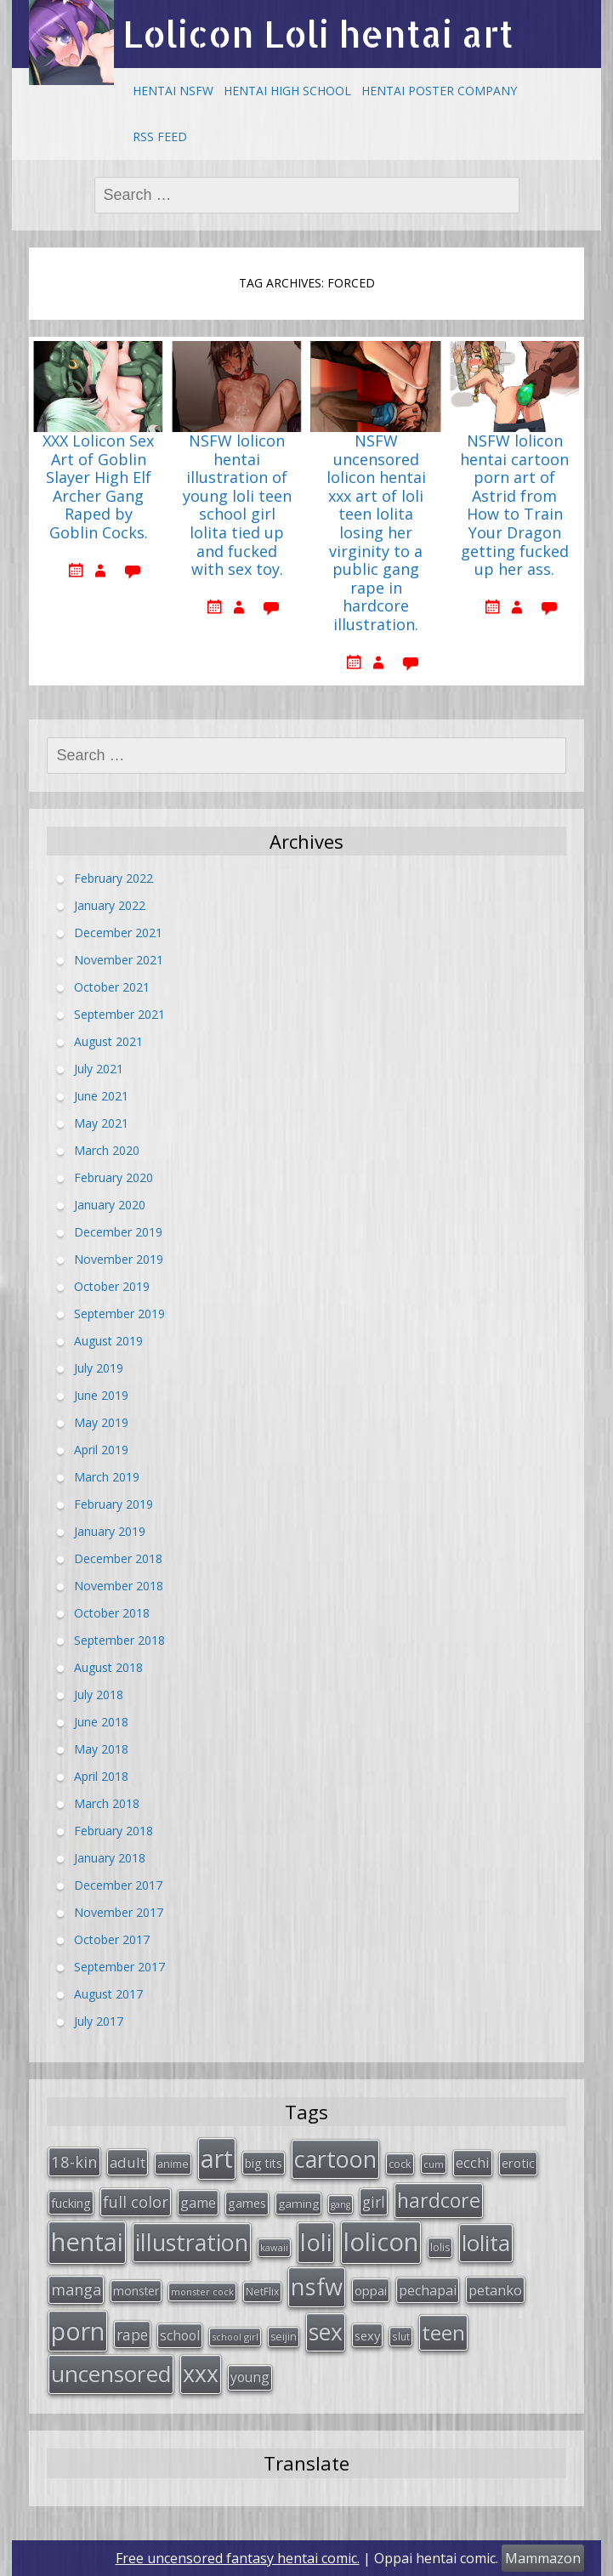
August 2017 (108, 1994)
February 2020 (113, 1177)
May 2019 (101, 1422)
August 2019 (108, 1341)
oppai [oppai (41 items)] (371, 2290)
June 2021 (101, 1096)
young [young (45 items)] (250, 2377)
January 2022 (109, 905)
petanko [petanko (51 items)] (495, 2290)
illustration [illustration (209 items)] (191, 2242)
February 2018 (113, 1831)
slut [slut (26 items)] (401, 2336)
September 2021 (119, 1014)
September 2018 (119, 1640)
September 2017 (119, 1967)
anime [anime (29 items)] (173, 2163)
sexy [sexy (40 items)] (367, 2335)
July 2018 (98, 1694)
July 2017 (98, 2021)
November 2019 (118, 1259)
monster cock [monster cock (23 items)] (202, 2291)
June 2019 (101, 1395)
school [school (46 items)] (180, 2335)
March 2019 (106, 1477)
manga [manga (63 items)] (76, 2289)
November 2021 (118, 960)
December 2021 (118, 932)
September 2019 (119, 1313)
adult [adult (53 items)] (127, 2162)
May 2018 (101, 1749)
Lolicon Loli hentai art (318, 33)
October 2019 (112, 1286)
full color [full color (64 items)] (135, 2202)
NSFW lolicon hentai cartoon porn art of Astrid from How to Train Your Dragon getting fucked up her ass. (514, 505)
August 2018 (108, 1667)
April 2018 (101, 1776)
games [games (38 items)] (247, 2202)
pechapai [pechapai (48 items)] (428, 2290)
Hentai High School (287, 90)
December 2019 (118, 1232)
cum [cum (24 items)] (433, 2164)
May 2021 (101, 1123)
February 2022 (113, 878)
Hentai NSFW (173, 90)
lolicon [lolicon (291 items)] (380, 2242)
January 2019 (109, 1531)
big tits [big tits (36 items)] (263, 2163)
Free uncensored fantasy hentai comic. (238, 2558)
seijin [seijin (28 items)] (283, 2336)
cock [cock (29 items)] (400, 2163)
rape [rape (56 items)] (132, 2334)
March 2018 (106, 1803)
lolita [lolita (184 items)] (486, 2242)
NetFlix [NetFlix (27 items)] (262, 2291)
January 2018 (109, 1858)
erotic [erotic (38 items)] (518, 2162)
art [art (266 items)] (217, 2158)
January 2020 (109, 1205)
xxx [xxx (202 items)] (201, 2373)
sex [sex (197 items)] (326, 2332)
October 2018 (112, 1613)
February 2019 (113, 1504)
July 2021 (98, 1069)
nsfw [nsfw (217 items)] (317, 2286)
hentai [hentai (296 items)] (87, 2242)
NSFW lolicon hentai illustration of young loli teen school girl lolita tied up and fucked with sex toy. (237, 505)
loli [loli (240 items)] (316, 2242)
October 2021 (112, 987)
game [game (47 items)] (198, 2202)
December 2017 (118, 1885)
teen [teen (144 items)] (443, 2332)
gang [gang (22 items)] (340, 2204)
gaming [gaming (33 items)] (298, 2203)
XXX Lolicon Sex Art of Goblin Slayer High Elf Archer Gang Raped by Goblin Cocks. (98, 487)
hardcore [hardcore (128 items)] (438, 2200)
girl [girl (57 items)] (373, 2202)
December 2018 (118, 1558)
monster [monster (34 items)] (136, 2291)
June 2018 (101, 1722)
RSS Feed (160, 136)
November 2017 (118, 1912)
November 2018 (118, 1586)
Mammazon (543, 2558)
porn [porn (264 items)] (78, 2331)
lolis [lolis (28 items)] (440, 2247)
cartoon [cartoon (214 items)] (335, 2159)
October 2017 (112, 1939)
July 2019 (98, 1368)
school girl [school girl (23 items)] (235, 2336)
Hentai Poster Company (439, 90)
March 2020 (106, 1150)
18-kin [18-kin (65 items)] (74, 2161)
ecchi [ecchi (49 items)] (473, 2162)
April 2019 (101, 1450)
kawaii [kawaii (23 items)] (274, 2247)
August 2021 (108, 1041)
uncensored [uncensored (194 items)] (111, 2373)
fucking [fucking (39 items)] (71, 2202)
